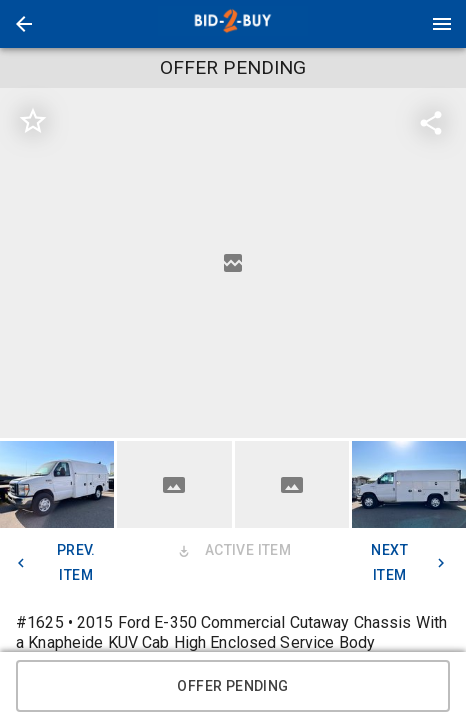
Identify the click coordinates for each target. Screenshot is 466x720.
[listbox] (233, 263)
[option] (233, 263)
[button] (24, 24)
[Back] (24, 24)
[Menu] (442, 24)
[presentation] (233, 24)
